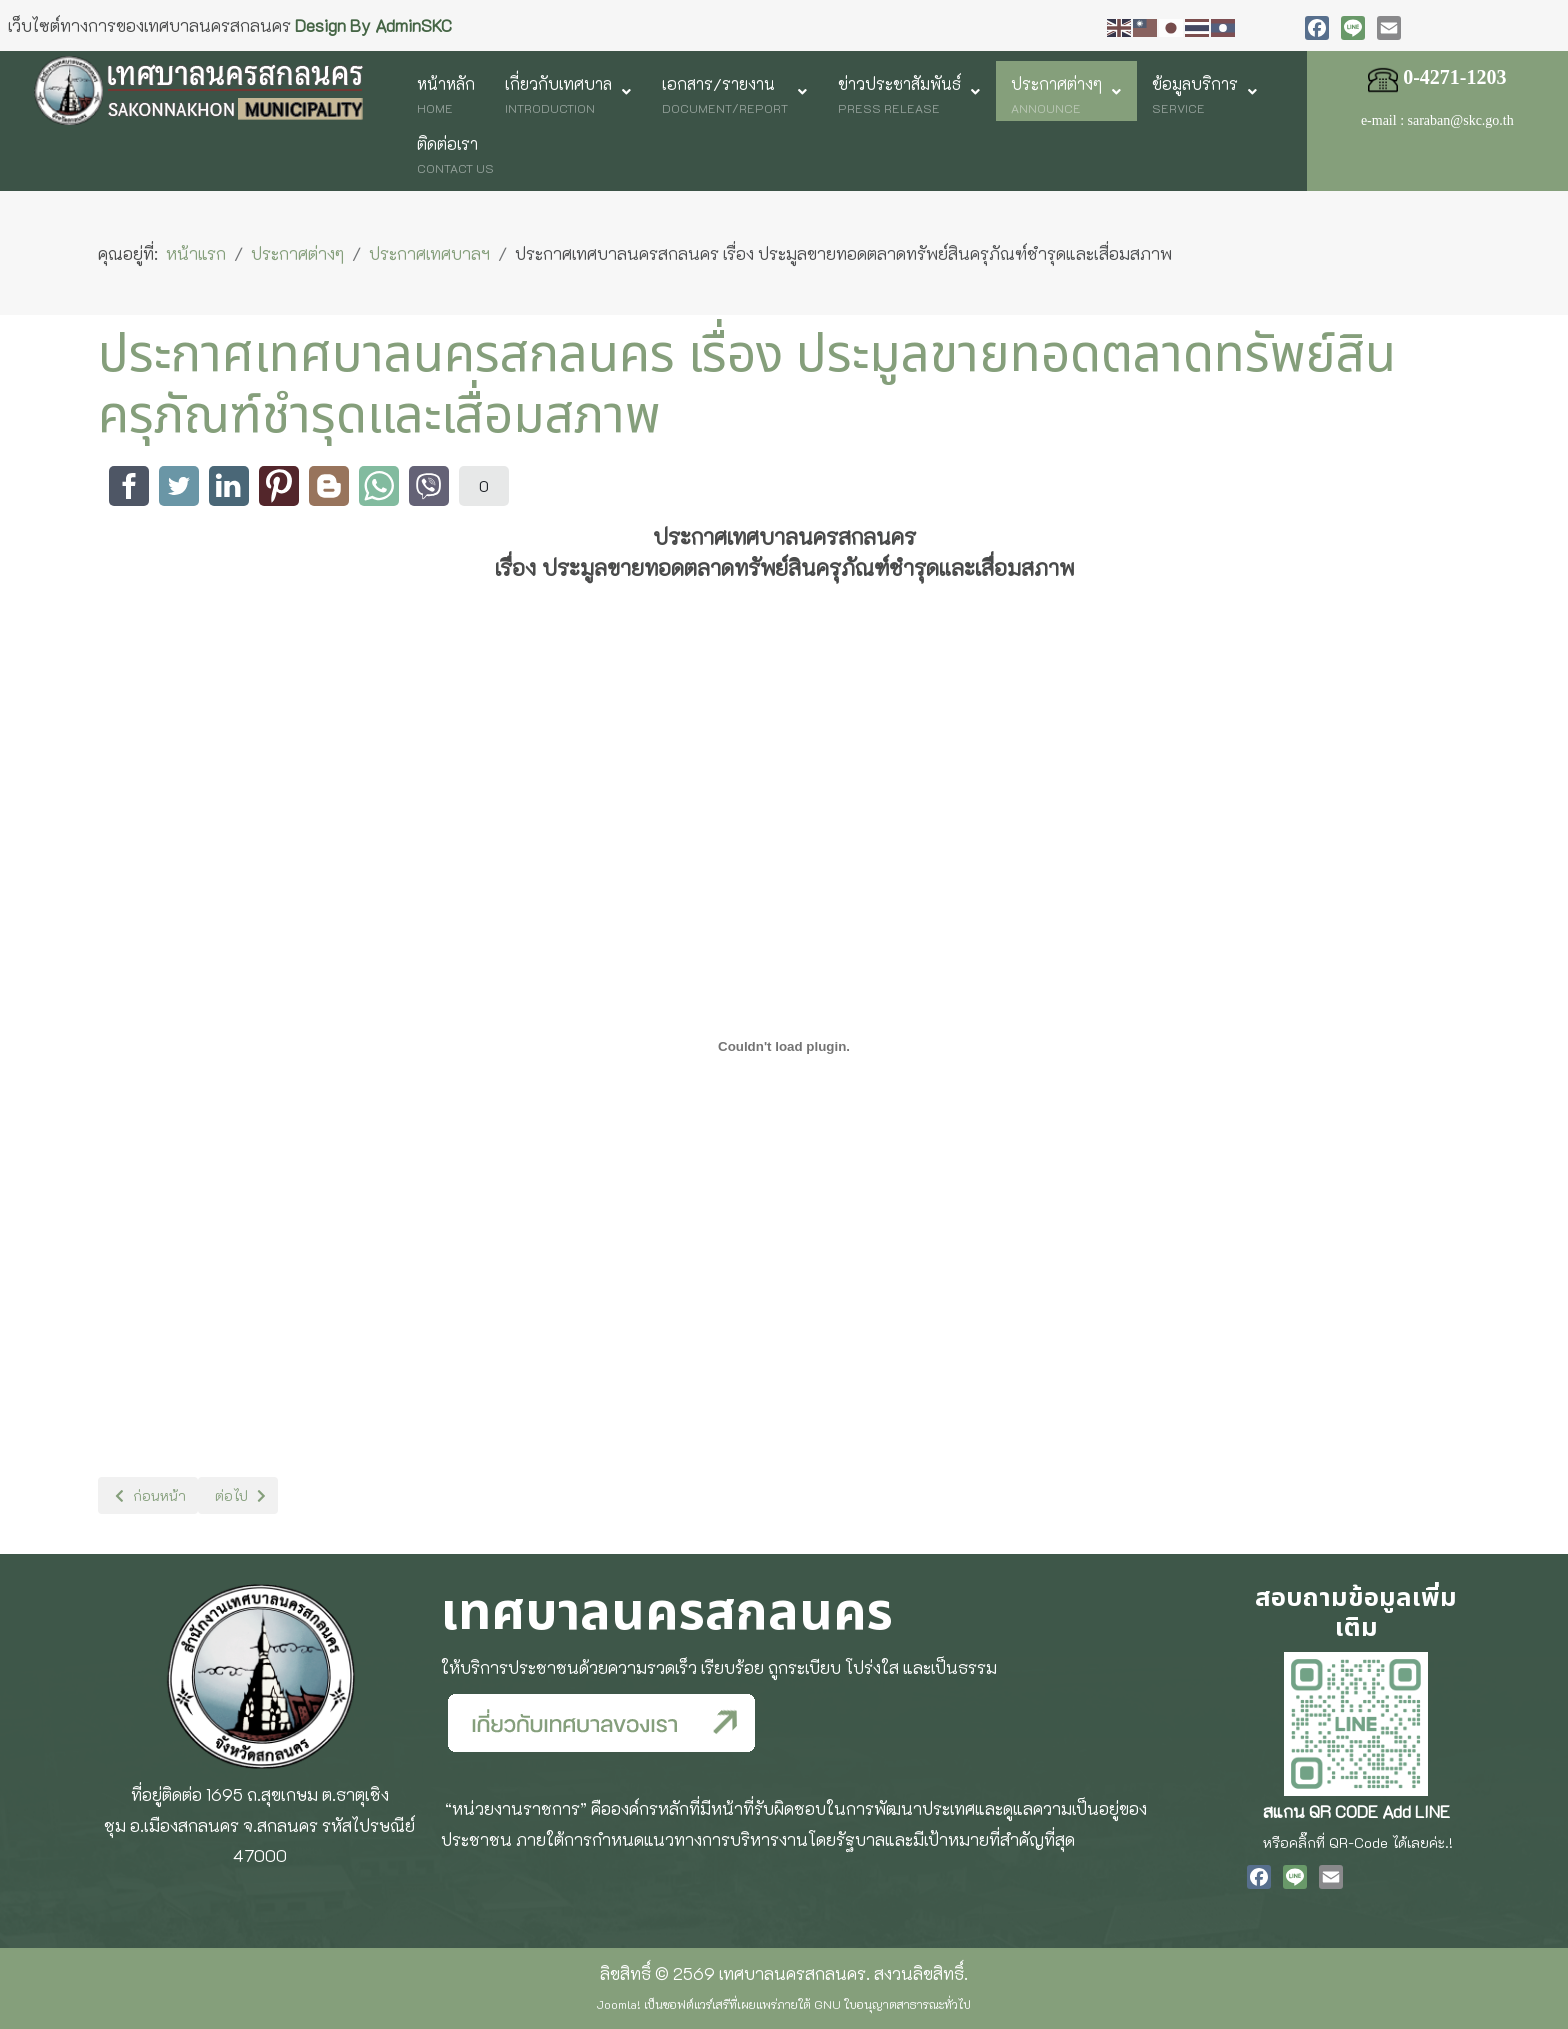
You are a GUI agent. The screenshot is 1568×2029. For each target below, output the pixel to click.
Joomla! (619, 2004)
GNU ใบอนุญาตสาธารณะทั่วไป (892, 2004)
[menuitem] (446, 91)
